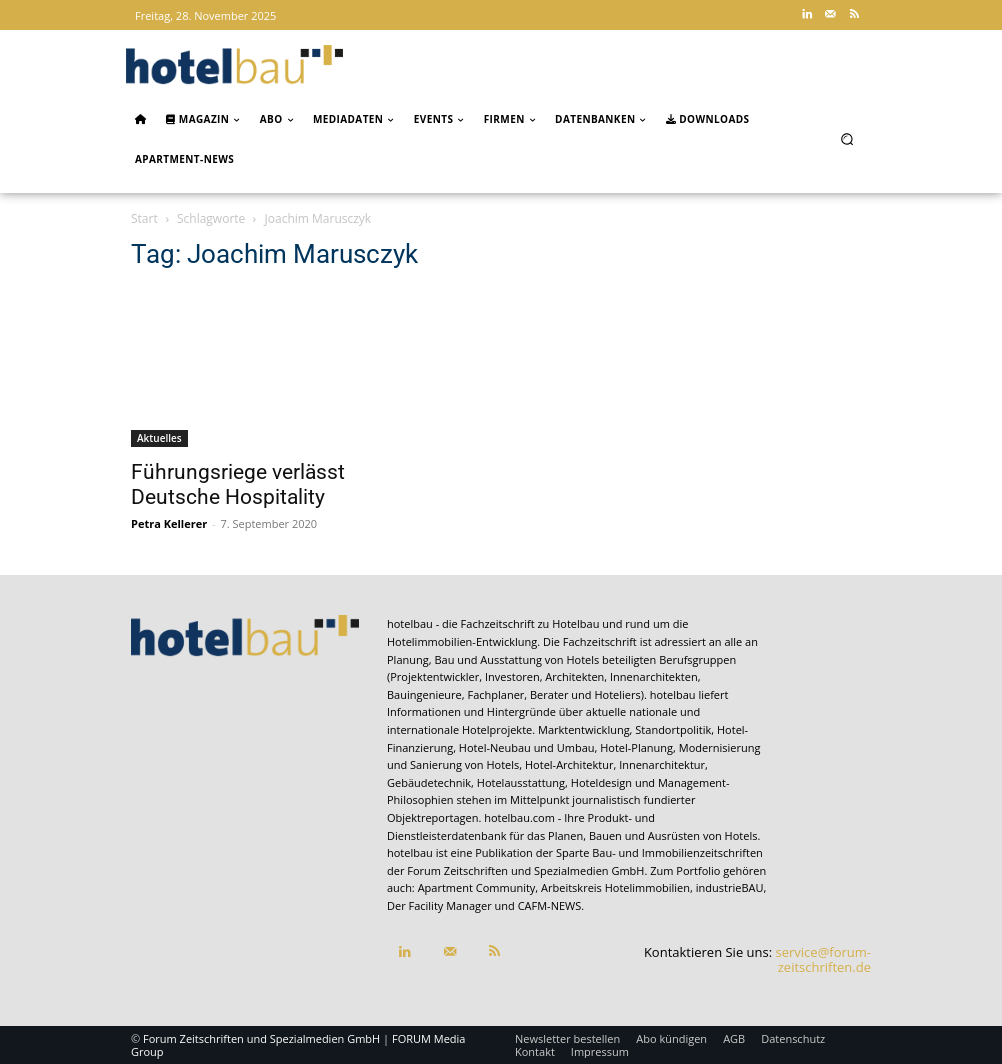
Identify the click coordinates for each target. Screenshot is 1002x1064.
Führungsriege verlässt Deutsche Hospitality (238, 484)
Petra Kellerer (169, 523)
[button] (847, 138)
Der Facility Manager (439, 905)
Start (144, 218)
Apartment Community (477, 887)
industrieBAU (730, 887)
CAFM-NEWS (550, 905)
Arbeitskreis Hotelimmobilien (615, 887)
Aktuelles (159, 438)
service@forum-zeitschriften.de (823, 960)
